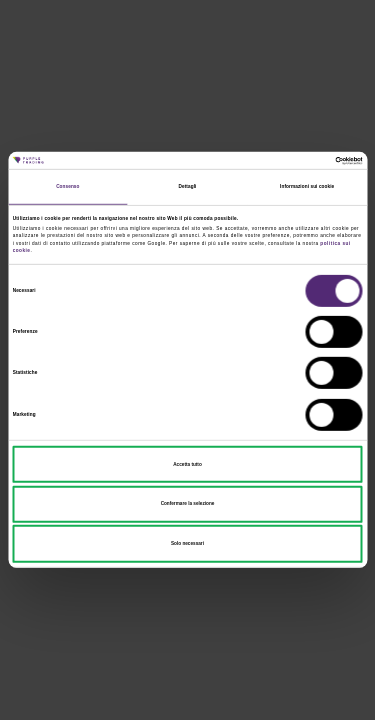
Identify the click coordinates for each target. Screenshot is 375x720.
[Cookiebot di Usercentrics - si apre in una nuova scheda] (274, 161)
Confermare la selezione (188, 503)
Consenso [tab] (67, 186)
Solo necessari (187, 543)
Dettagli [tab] (188, 186)
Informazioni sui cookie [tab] (307, 186)
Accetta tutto (187, 463)
